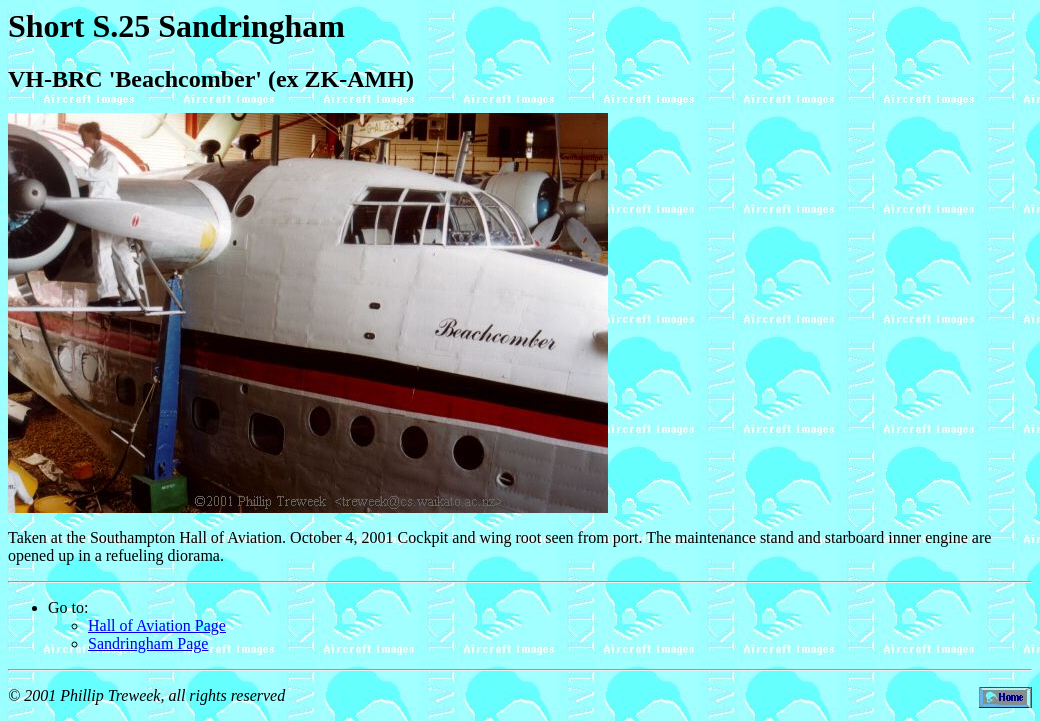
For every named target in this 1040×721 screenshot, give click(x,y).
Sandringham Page (148, 643)
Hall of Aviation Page (157, 625)
